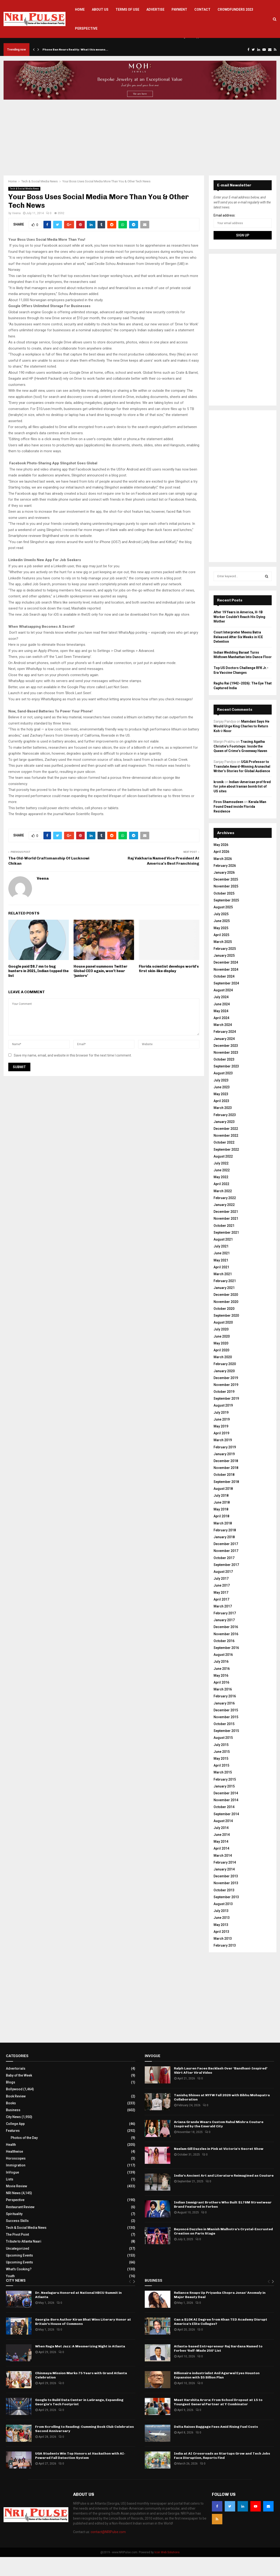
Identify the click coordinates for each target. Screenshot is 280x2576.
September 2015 (226, 1750)
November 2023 (226, 1071)
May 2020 (221, 1362)
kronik (219, 801)
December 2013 (226, 1895)
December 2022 (226, 1148)
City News (7, 52)
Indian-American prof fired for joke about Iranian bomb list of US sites (242, 805)
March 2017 (223, 1625)
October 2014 (224, 1826)
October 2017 (224, 1577)
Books (87, 51)
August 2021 (223, 1258)
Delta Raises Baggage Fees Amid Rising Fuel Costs (216, 2446)
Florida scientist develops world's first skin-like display (169, 987)
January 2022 (224, 1224)
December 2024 (226, 981)
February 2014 (225, 1881)
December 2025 (226, 898)
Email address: (224, 234)
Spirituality (14, 2233)
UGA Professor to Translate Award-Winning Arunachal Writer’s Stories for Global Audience (242, 785)
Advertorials (15, 2087)
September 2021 (226, 1251)
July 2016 (221, 1680)
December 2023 (226, 1064)
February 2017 (225, 1632)
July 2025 (221, 933)
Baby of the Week (19, 2094)
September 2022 (226, 1168)
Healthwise (14, 2170)
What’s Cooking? (181, 52)
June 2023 (222, 1106)
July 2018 (221, 1514)
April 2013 (221, 1951)
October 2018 (224, 1494)
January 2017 (224, 1639)
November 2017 (226, 1570)
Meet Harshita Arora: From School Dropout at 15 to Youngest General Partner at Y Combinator (218, 2421)
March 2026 (223, 878)
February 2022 (225, 1217)
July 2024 (221, 1016)
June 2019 (222, 1438)
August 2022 (223, 1175)
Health (99, 51)
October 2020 (224, 1328)
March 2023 (223, 1127)
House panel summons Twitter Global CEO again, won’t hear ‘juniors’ (100, 990)
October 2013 (224, 1909)
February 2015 (225, 1798)
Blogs (10, 2101)
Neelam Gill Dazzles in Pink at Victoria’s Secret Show (218, 2168)
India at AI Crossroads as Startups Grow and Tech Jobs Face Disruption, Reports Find (222, 2474)
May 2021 (221, 1279)
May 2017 (221, 1611)
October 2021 (224, 1244)
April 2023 (221, 1120)
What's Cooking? (19, 2288)
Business (37, 51)
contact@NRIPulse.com (108, 2551)
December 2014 (226, 1812)
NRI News (21, 52)
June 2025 (222, 940)
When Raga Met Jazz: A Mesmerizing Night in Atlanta (80, 2365)
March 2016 (223, 1708)
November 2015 (226, 1736)
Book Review (16, 2115)
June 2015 (222, 1771)
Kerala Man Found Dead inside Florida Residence (240, 825)
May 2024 (221, 1030)
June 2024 (222, 1023)
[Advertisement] (140, 156)
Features (53, 51)
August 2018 (223, 1508)
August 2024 (223, 1009)
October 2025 (224, 912)
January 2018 (224, 1556)
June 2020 (222, 1355)
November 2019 (226, 1404)
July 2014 (221, 1847)
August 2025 (223, 926)
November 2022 (226, 1154)
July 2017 (221, 1597)
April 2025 (221, 954)
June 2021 (222, 1272)
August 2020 (223, 1341)
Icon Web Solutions (167, 2571)
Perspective (86, 28)
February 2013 (225, 1964)
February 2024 (225, 1051)
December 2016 (226, 1646)
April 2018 (221, 1535)
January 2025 (224, 974)
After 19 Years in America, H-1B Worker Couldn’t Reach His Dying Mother (239, 635)
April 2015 (221, 1784)
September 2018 (226, 1501)
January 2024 (224, 1058)
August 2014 (223, 1840)
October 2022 (224, 1161)
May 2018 (221, 1528)
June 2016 (222, 1688)
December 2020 (226, 1314)
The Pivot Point (162, 52)
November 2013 (226, 1902)
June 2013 (222, 1937)
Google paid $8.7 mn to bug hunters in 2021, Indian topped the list (38, 990)
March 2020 (223, 1376)
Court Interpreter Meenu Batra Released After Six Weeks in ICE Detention (238, 655)
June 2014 (222, 1854)
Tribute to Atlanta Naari (23, 2260)
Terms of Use (127, 9)
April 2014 (221, 1867)
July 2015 (221, 1764)
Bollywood (239, 51)
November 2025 (226, 905)
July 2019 (221, 1431)
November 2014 (226, 1819)
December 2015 (226, 1729)
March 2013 (223, 1957)
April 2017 (221, 1618)
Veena (16, 232)
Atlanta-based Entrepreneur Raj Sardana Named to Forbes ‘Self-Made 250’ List (218, 2367)
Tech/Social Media (218, 52)
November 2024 (226, 988)
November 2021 (226, 1237)
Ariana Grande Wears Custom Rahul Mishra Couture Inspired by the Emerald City (218, 2143)
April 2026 (221, 871)
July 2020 (221, 1348)
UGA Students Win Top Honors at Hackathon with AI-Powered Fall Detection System (80, 2474)
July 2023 (221, 1099)
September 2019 (226, 1417)
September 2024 (226, 1002)
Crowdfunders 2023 (235, 9)
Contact (202, 9)
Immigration (115, 51)
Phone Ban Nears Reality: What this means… (75, 68)
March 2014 (223, 1874)
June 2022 (222, 1189)
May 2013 (221, 1944)
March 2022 (223, 1210)
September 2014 (226, 1833)
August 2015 (223, 1757)
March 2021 (223, 1293)
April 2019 (221, 1452)
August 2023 (223, 1092)
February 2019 (225, 1466)
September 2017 (226, 1584)
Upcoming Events (19, 2274)
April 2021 (221, 1286)
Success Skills (17, 2240)
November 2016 (226, 1653)
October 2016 (224, 1660)
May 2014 (221, 1860)
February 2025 (225, 967)
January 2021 (224, 1307)
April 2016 (221, 1701)
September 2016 (226, 1667)
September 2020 (226, 1334)
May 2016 (221, 1694)
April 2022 (221, 1203)
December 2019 (226, 1397)
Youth (10, 2295)
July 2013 (221, 1930)
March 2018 (223, 1542)
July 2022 (221, 1182)
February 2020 (225, 1383)
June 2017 (222, 1604)
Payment (179, 9)
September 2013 (226, 1916)
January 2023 (224, 1141)
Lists (9, 2198)
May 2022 (221, 1196)
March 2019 (223, 1459)
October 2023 (224, 1078)
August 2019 (223, 1424)
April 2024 (221, 1037)
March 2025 (223, 961)
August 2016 (223, 1674)
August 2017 (223, 1591)
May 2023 (221, 1113)
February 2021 (225, 1300)
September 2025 (226, 919)
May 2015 (221, 1777)
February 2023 (225, 1134)
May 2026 (221, 864)
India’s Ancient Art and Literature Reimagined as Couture (224, 2195)
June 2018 (222, 1521)
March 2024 (223, 1044)
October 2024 (224, 995)
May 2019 (221, 1445)
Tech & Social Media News (24, 207)
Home (80, 9)
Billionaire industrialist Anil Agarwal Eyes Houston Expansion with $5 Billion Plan (217, 2394)
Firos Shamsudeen (228, 821)
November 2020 (226, 1321)
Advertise (155, 9)
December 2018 (226, 1480)
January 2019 (224, 1473)
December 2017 (226, 1563)
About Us (100, 9)
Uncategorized (17, 2267)
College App (200, 52)
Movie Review (16, 2205)
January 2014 (224, 1888)
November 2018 (226, 1487)
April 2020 (221, 1369)
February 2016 (225, 1715)
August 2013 (223, 1923)
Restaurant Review (257, 52)
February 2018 (225, 1549)
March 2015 (223, 1791)
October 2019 (224, 1411)
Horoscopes (16, 2177)
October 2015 (224, 1743)
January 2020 (224, 1390)
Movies (147, 51)
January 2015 (224, 1805)
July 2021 (221, 1265)
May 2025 (221, 947)
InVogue (132, 51)
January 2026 (224, 891)
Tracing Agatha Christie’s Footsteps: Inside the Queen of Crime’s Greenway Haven (240, 765)
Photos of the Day (24, 2157)
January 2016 (224, 1722)
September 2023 (226, 1085)
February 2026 (225, 884)
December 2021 (226, 1231)
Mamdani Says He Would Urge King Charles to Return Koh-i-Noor (241, 745)
